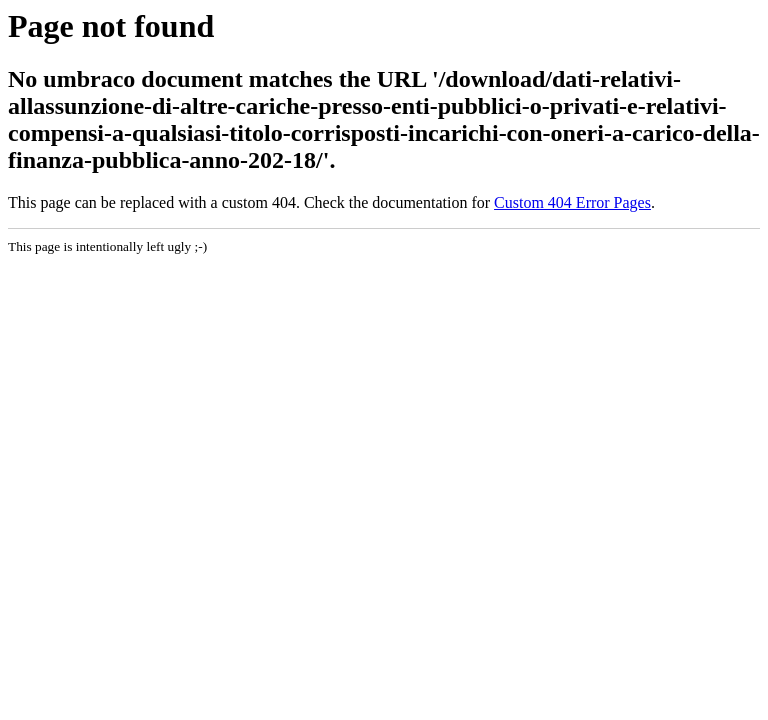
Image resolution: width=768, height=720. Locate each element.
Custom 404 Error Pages (572, 202)
